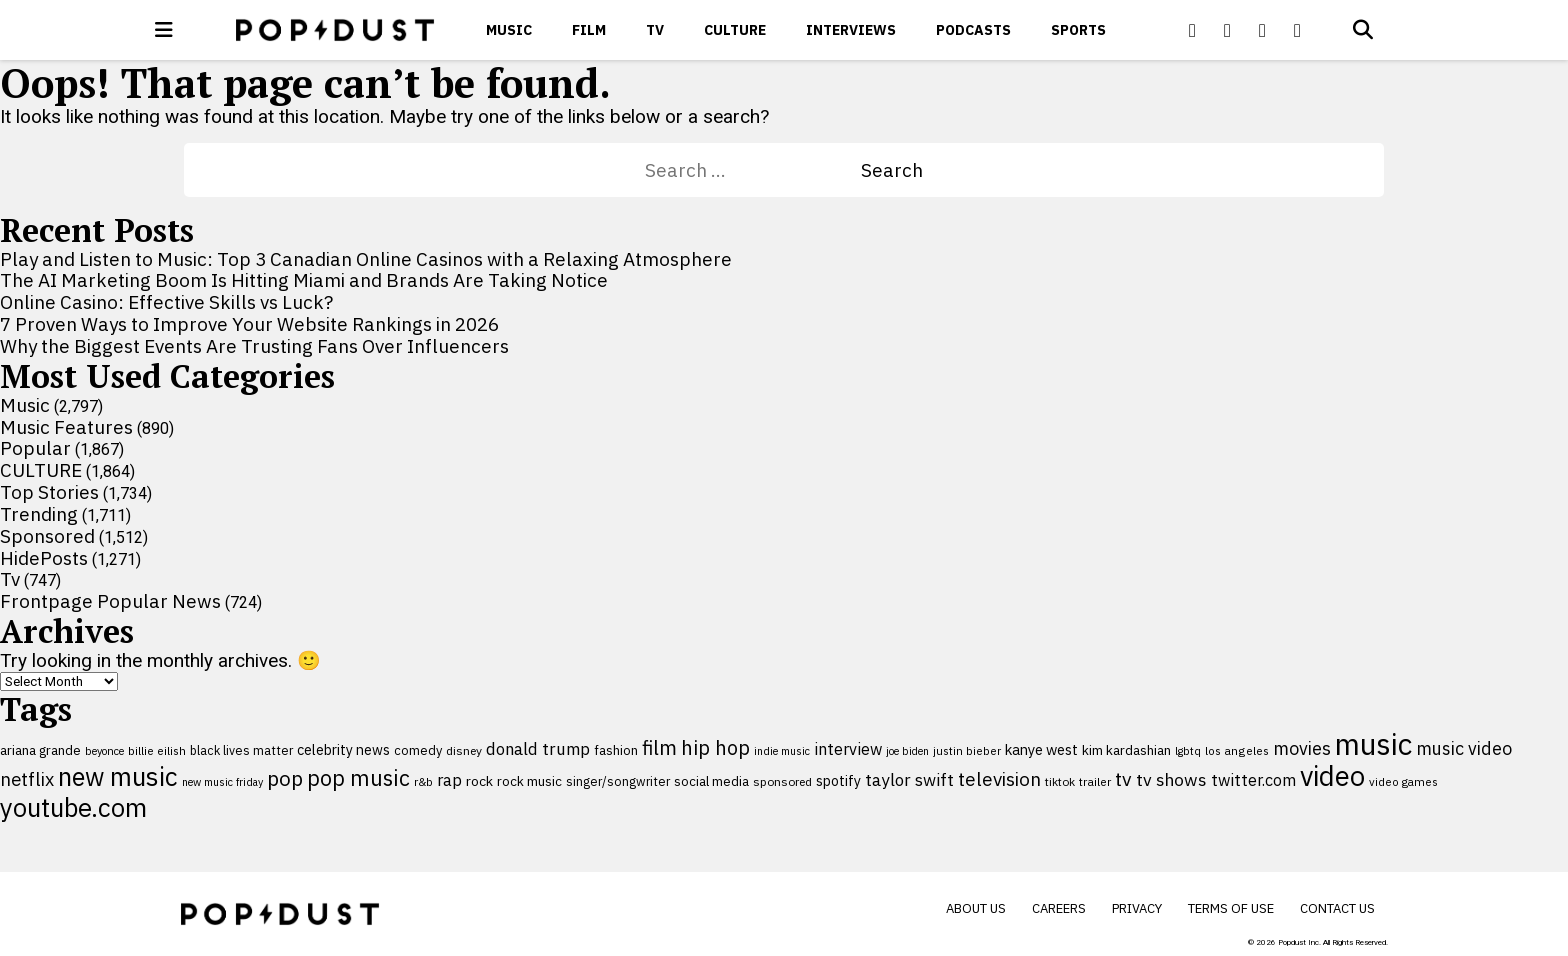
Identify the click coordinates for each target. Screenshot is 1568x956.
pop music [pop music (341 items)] (358, 778)
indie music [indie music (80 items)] (782, 751)
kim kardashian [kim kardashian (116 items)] (1126, 750)
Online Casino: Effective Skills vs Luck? (166, 302)
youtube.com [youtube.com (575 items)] (73, 807)
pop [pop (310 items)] (285, 778)
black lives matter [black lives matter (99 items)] (241, 750)
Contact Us (1337, 908)
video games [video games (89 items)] (1403, 781)
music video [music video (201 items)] (1464, 748)
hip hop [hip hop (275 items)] (715, 747)
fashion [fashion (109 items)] (616, 750)
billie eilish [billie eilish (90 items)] (157, 750)
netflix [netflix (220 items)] (27, 779)
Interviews (851, 30)
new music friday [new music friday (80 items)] (222, 782)
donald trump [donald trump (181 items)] (538, 749)
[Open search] (1363, 30)
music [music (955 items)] (1373, 744)
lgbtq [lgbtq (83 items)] (1188, 751)
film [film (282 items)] (659, 747)
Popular (35, 448)
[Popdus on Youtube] (1263, 30)
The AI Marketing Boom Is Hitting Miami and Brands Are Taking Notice (304, 280)
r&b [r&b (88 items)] (423, 781)
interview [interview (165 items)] (848, 748)
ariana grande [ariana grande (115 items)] (40, 750)
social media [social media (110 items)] (711, 781)
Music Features (66, 427)
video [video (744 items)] (1332, 776)
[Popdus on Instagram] (1298, 30)
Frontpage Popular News (110, 601)
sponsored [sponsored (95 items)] (782, 781)
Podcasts (973, 30)
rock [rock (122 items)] (479, 781)
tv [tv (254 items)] (1123, 778)
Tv (655, 30)
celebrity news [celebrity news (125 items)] (343, 750)
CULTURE (735, 30)
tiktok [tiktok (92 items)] (1060, 781)
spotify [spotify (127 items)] (838, 780)
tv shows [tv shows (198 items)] (1171, 779)
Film (589, 30)
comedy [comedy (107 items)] (418, 750)
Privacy (1137, 908)
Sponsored (47, 536)
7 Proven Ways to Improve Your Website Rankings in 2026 (249, 324)
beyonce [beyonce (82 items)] (104, 751)
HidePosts (44, 558)
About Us (976, 908)
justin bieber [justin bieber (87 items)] (967, 750)
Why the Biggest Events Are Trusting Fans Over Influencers (254, 346)
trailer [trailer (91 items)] (1095, 781)
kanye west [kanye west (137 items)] (1041, 749)
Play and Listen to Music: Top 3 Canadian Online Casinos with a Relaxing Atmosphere (366, 259)
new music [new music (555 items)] (118, 776)
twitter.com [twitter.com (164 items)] (1253, 779)
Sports (1078, 30)
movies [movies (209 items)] (1302, 748)
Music (509, 30)
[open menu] (164, 30)
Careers (1059, 908)
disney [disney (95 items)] (464, 750)
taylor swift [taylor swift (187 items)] (909, 780)
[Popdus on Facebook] (1193, 30)
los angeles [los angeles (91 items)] (1237, 750)
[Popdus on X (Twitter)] (1228, 30)
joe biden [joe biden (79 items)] (907, 751)
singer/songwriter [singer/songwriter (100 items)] (618, 781)
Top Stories (49, 492)
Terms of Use (1231, 908)
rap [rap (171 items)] (449, 780)
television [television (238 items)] (999, 779)
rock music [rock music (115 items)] (529, 781)
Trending (39, 514)
